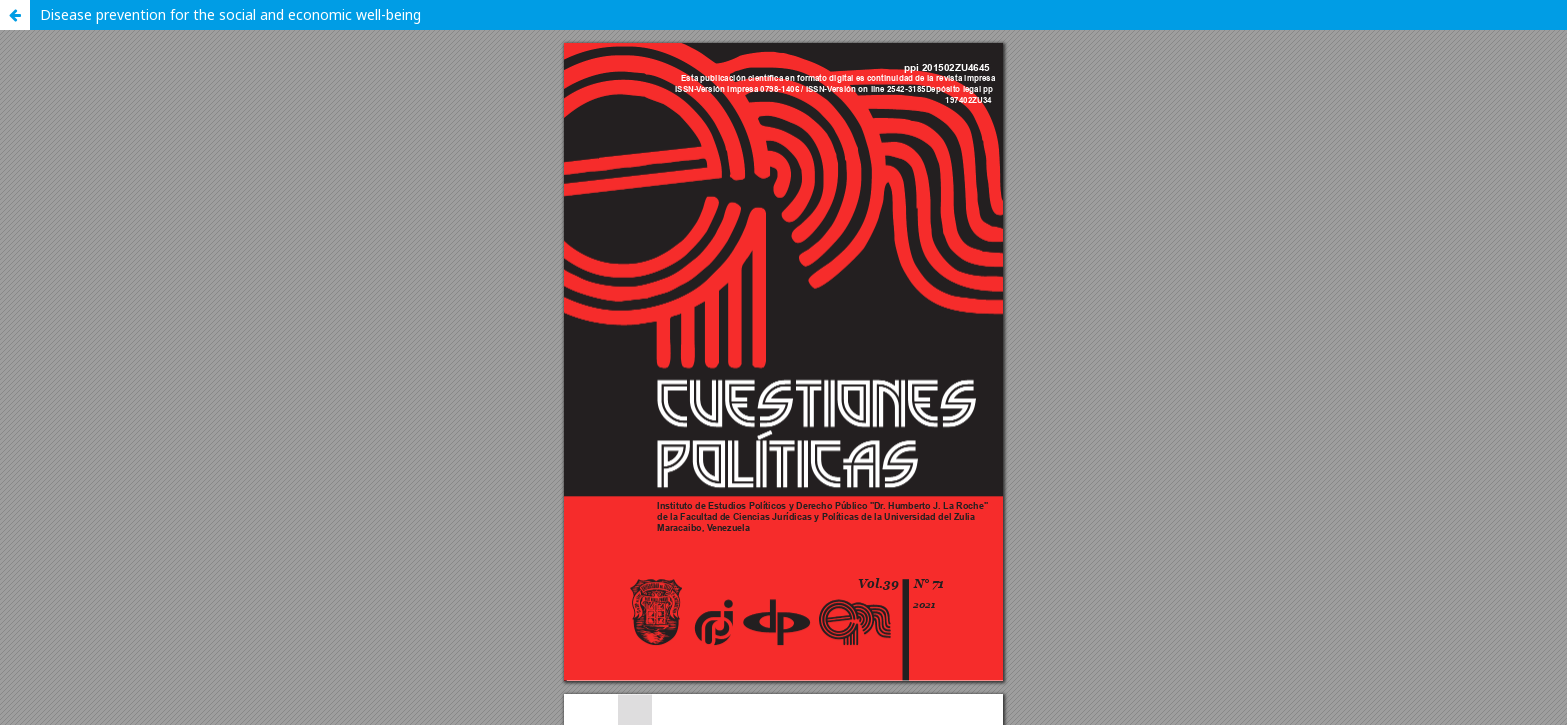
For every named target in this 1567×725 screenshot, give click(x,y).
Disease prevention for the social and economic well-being (230, 14)
